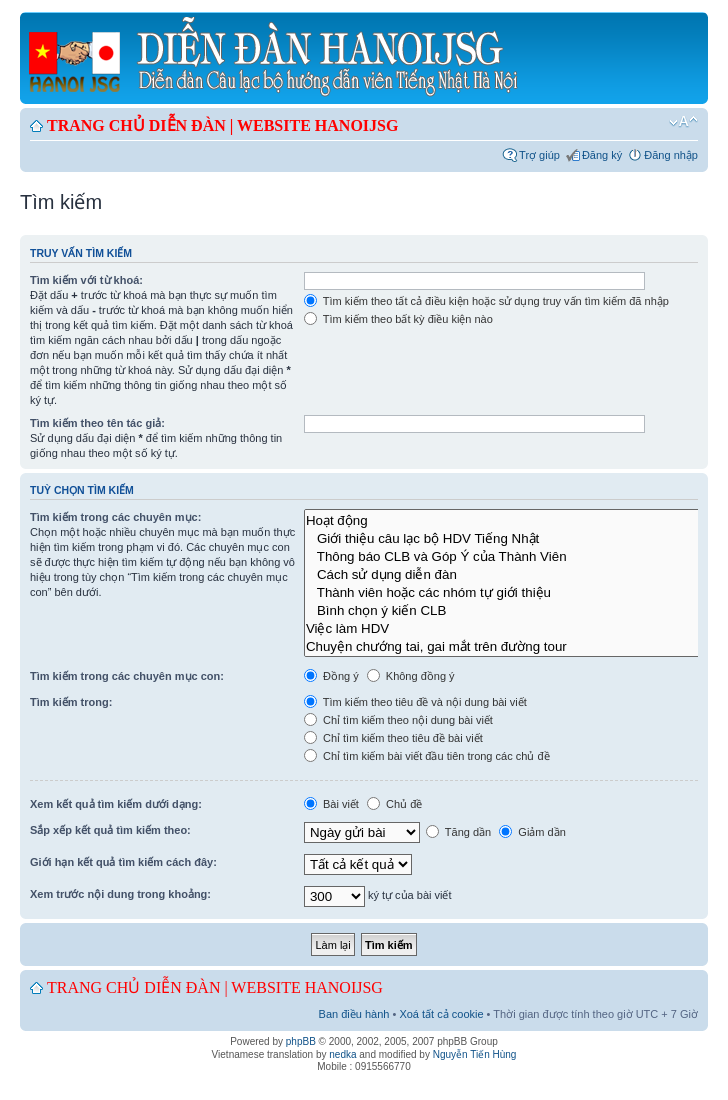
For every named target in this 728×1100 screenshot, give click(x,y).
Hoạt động (512, 520)
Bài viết (331, 804)
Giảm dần (532, 832)
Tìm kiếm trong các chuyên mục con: (127, 676)
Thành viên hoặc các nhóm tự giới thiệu (512, 592)
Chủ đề (394, 804)
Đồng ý (331, 676)
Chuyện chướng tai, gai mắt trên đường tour (512, 646)
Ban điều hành (354, 1014)
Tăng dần (458, 832)
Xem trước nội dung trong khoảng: (120, 894)
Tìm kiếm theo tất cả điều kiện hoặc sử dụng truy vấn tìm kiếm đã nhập (486, 301)
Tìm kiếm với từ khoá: (86, 280)
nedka (342, 1054)
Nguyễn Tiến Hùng (475, 1054)
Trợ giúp (539, 155)
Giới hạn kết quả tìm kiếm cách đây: (123, 862)
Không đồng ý (411, 676)
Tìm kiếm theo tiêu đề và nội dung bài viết (415, 702)
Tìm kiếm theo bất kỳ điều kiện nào (398, 319)
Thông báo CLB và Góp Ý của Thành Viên (512, 556)
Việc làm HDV (512, 628)
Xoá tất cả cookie (441, 1014)
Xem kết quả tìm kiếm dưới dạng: (116, 804)
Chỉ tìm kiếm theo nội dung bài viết (398, 720)
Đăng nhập (671, 155)
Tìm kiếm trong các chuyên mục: (115, 517)
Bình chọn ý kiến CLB (512, 610)
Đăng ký (602, 155)
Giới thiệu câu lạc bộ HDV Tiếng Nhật (512, 538)
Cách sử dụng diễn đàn (512, 574)
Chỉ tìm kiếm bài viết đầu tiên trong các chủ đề (427, 756)
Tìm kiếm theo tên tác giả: (97, 423)
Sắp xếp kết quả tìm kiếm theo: (110, 830)
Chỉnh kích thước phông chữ (683, 122)
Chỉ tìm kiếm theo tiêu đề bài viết (393, 738)
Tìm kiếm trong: (71, 702)
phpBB (301, 1041)
